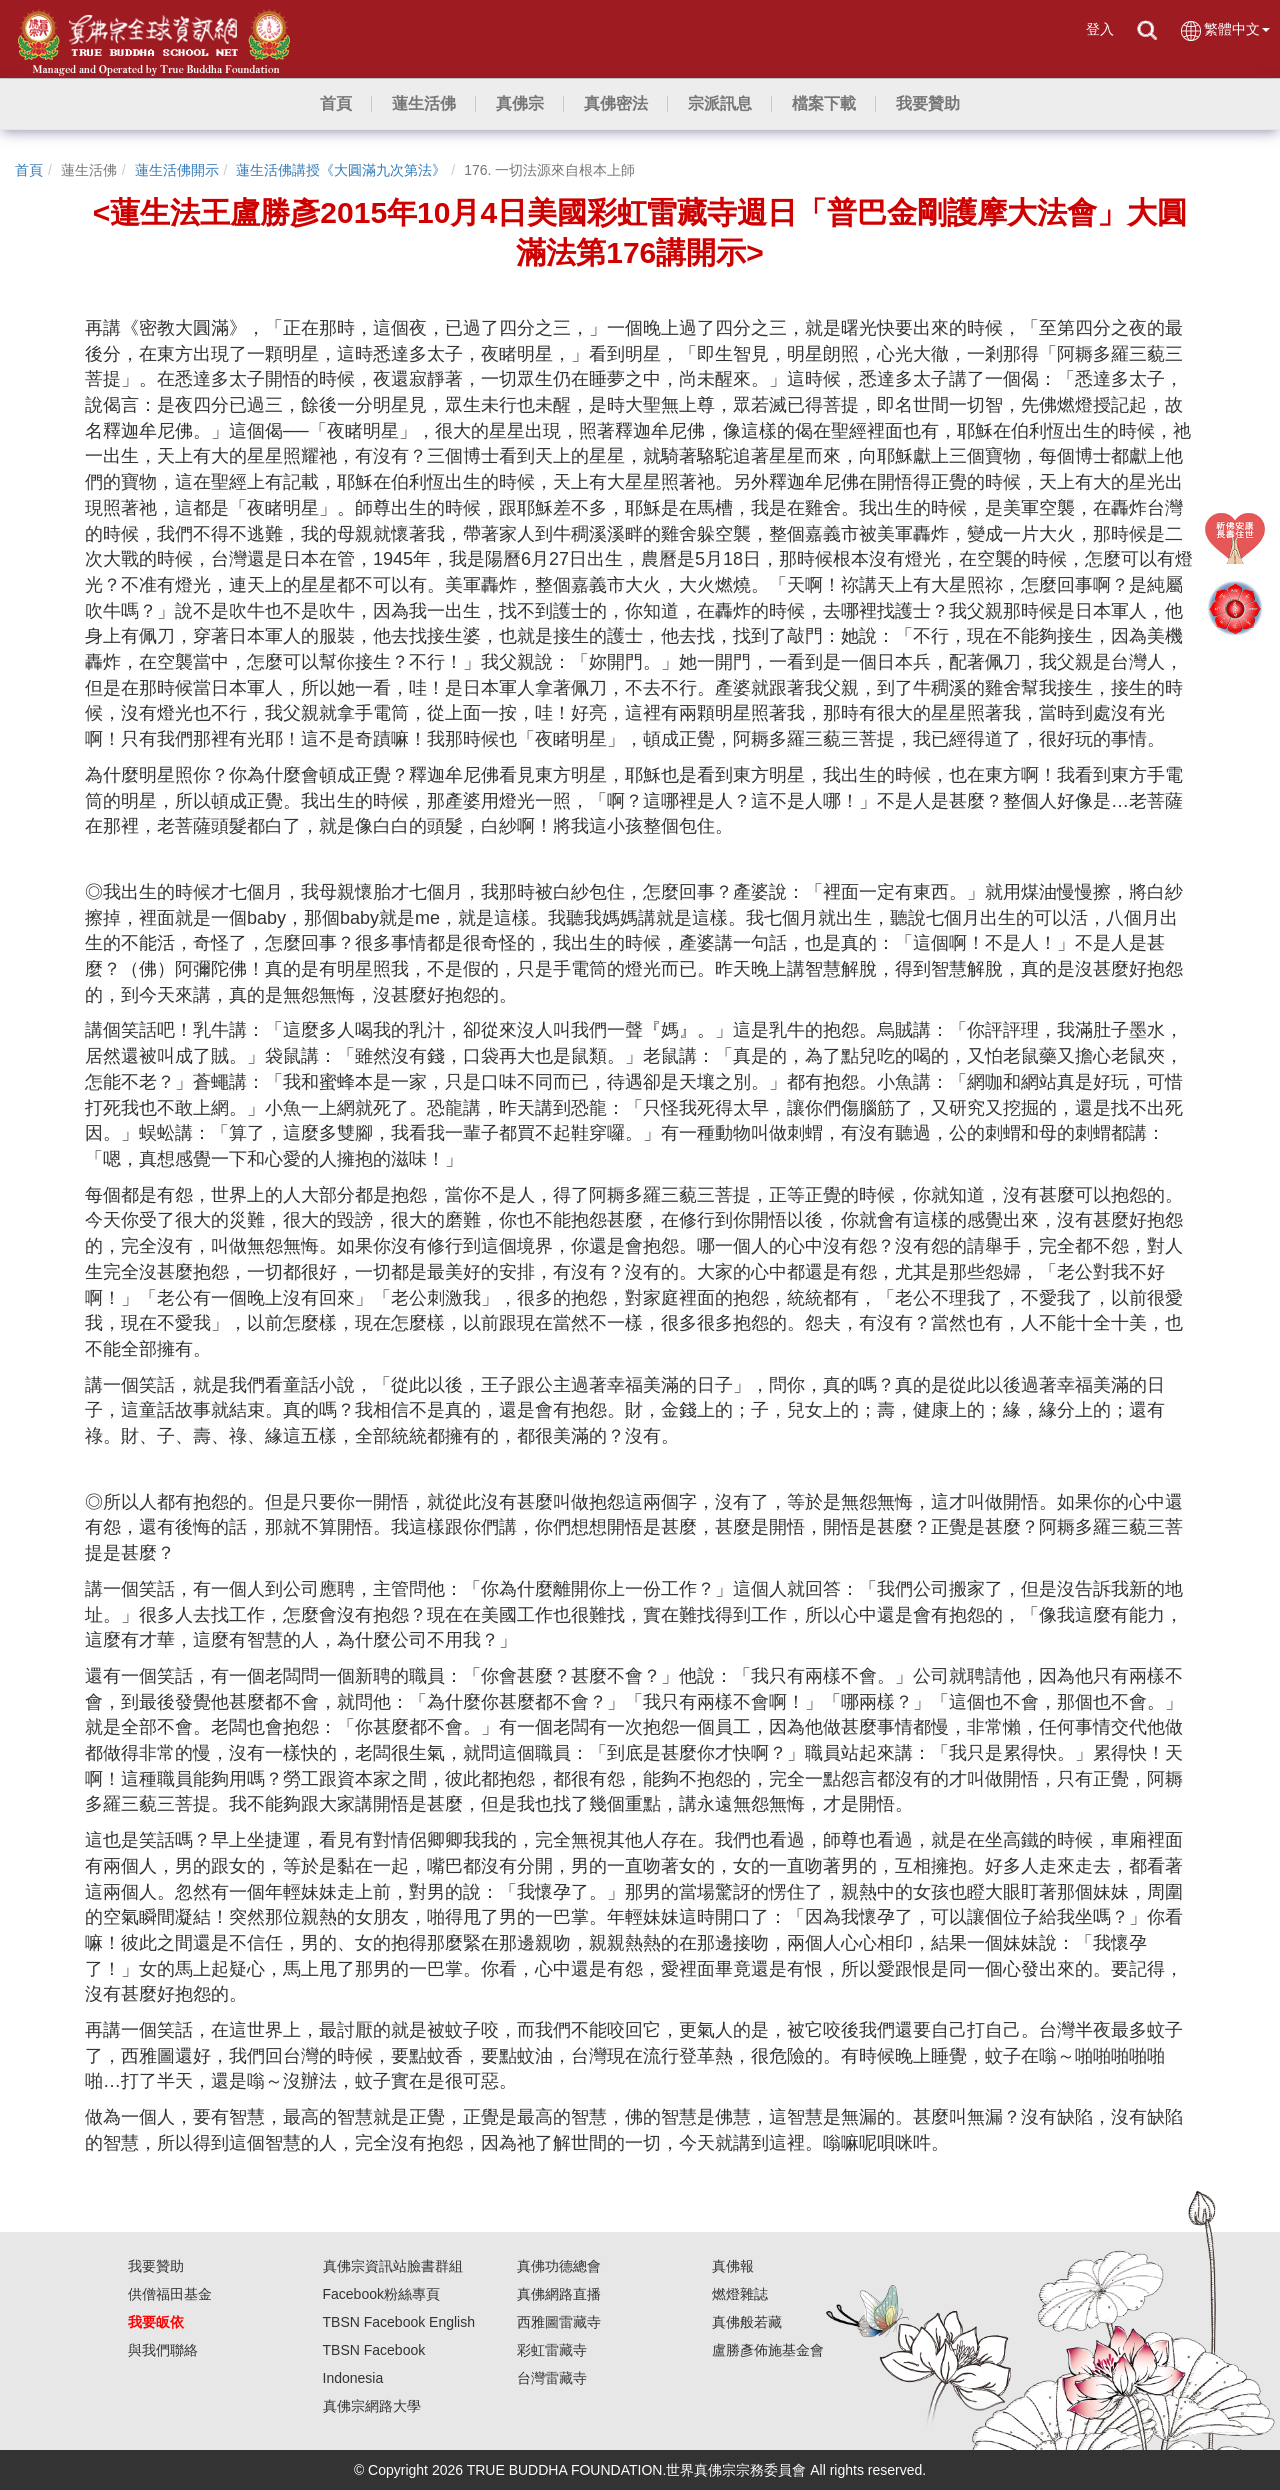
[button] (424, 104)
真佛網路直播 (559, 2294)
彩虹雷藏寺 (552, 2350)
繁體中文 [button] (1224, 30)
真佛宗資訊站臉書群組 (393, 2266)
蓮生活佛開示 (177, 170)
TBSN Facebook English (399, 2322)
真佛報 (733, 2266)
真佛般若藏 (747, 2322)
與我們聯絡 (163, 2350)
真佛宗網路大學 (372, 2406)
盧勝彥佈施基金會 (768, 2350)
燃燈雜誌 (740, 2294)
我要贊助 (156, 2266)
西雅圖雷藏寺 (559, 2322)
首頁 (29, 170)
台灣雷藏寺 (552, 2378)
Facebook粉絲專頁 (381, 2294)
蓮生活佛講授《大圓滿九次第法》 (341, 170)
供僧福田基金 (170, 2294)
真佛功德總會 (559, 2266)
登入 (1100, 29)
